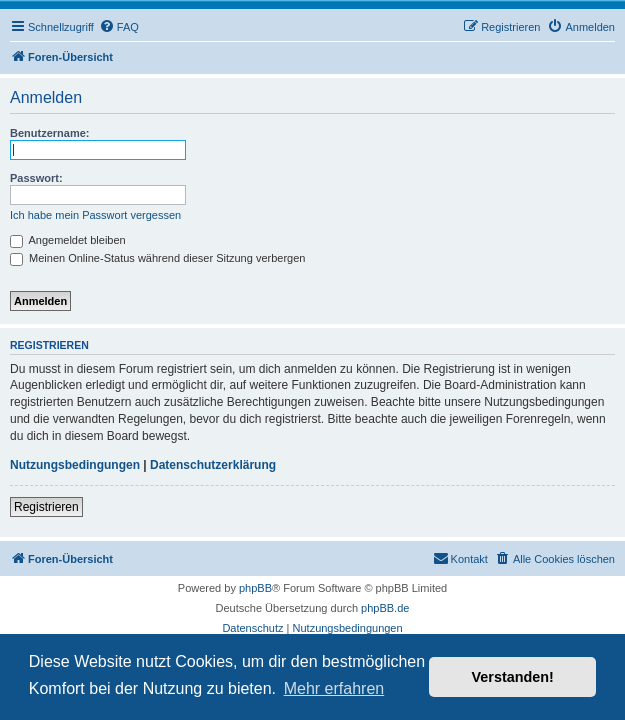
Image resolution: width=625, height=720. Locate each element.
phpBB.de (385, 608)
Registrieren (46, 507)
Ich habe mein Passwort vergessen (95, 215)
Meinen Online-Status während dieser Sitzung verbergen (157, 258)
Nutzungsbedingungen (75, 465)
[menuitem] (119, 27)
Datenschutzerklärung (213, 465)
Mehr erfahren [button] (334, 688)
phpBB (255, 588)
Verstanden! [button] (513, 677)
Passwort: (36, 178)
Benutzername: (49, 133)
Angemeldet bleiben (68, 240)
